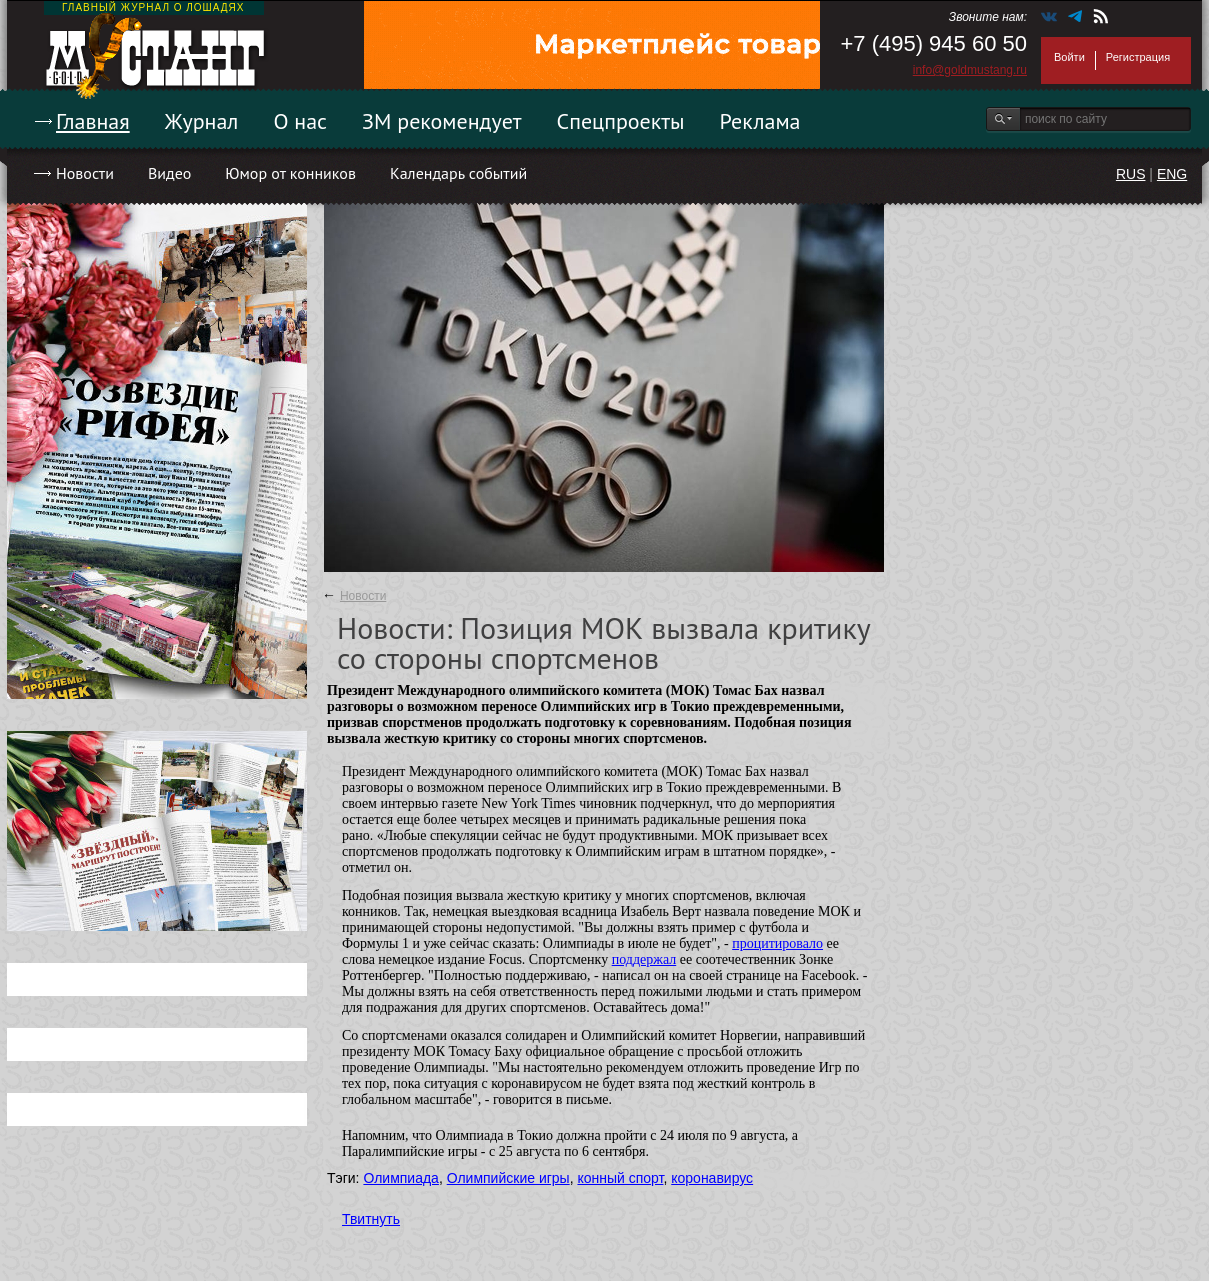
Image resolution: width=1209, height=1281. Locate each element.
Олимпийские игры (508, 1178)
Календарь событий (458, 173)
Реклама (760, 121)
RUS (1131, 174)
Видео (169, 173)
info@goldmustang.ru (970, 70)
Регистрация (1138, 57)
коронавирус (712, 1178)
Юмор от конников (290, 173)
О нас (300, 121)
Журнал (202, 121)
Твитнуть (371, 1219)
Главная (93, 121)
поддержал (644, 959)
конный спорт (620, 1178)
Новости (85, 173)
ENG (1172, 174)
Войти (1069, 57)
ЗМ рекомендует (442, 121)
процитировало (777, 943)
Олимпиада (401, 1178)
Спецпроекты (621, 121)
